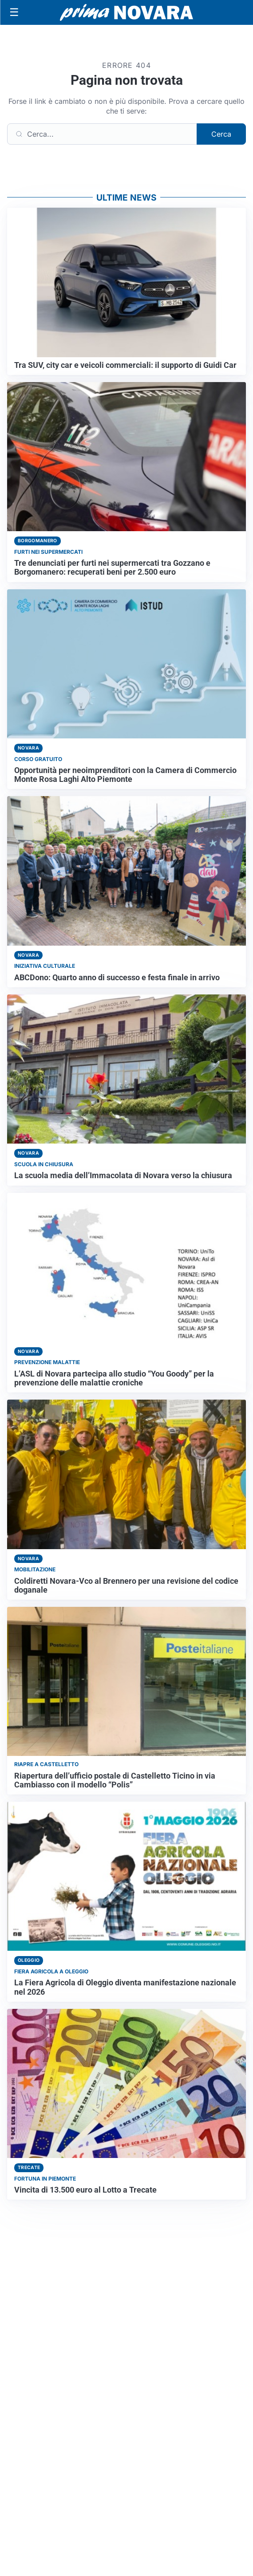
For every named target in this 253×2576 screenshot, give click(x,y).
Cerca (221, 134)
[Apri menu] (14, 12)
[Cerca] (102, 134)
